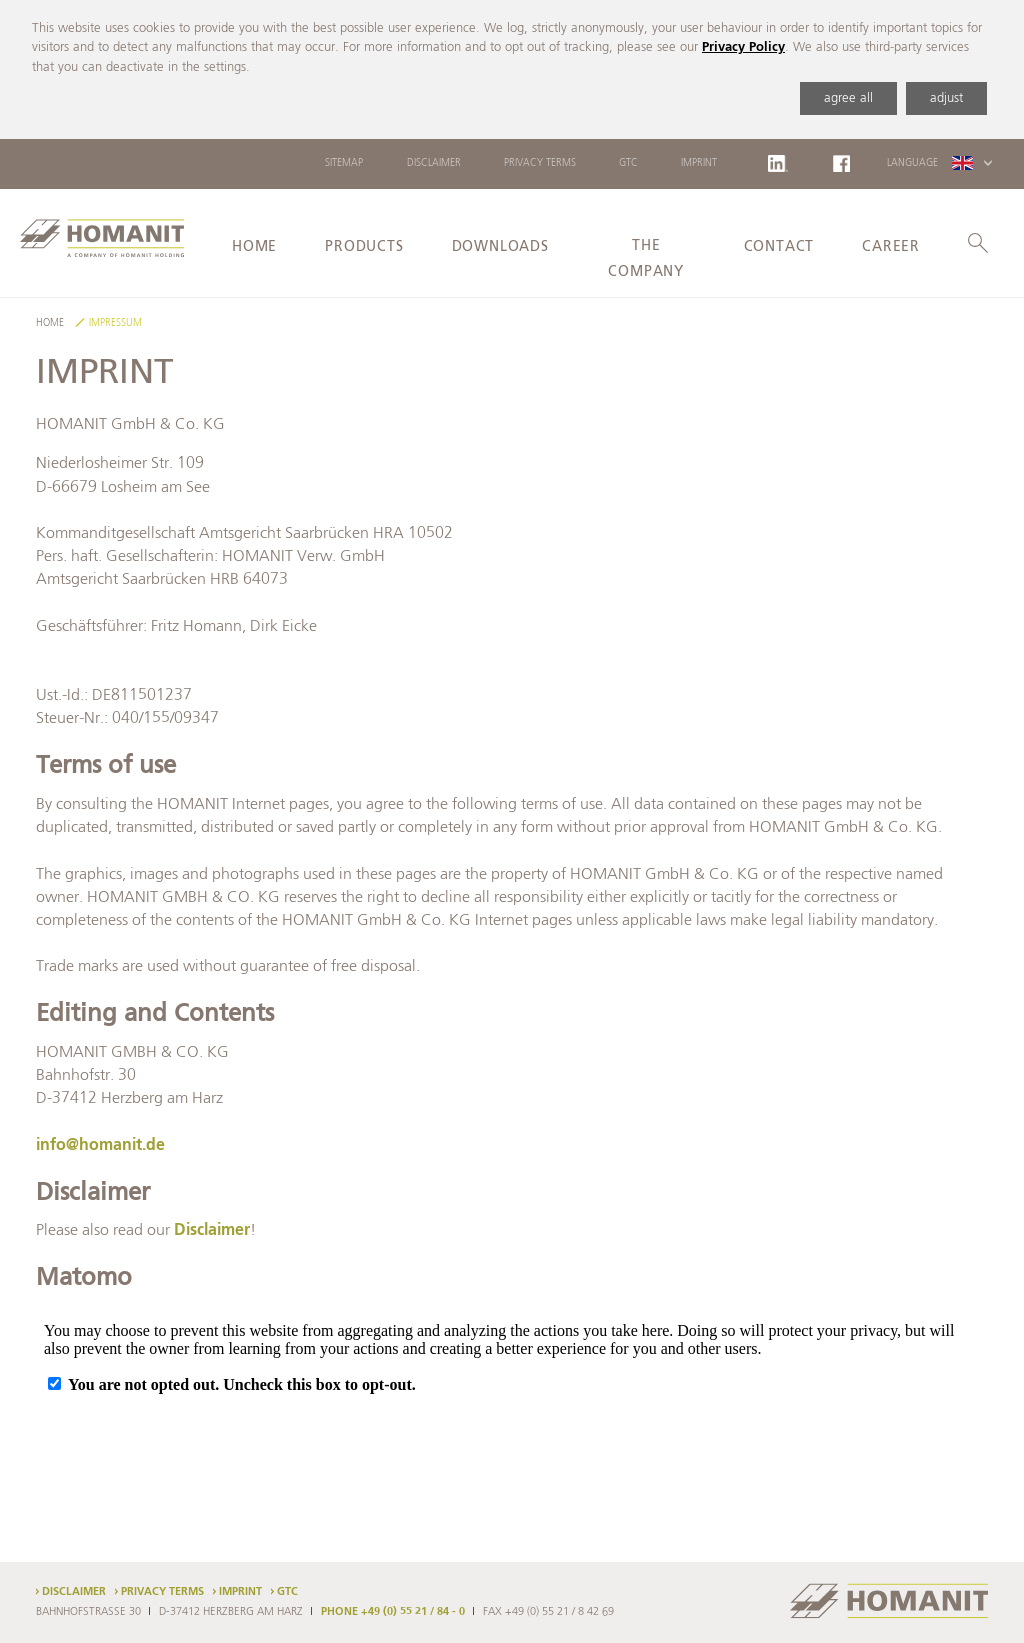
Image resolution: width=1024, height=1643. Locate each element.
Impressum (115, 323)
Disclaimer (434, 163)
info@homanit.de (100, 1146)
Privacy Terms (540, 163)
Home (254, 247)
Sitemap (344, 163)
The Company (646, 259)
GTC (628, 163)
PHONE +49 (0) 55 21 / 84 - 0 (393, 1612)
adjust (946, 98)
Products (364, 247)
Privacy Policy (743, 47)
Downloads (500, 247)
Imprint (699, 163)
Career (891, 247)
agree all (848, 98)
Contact (779, 247)
